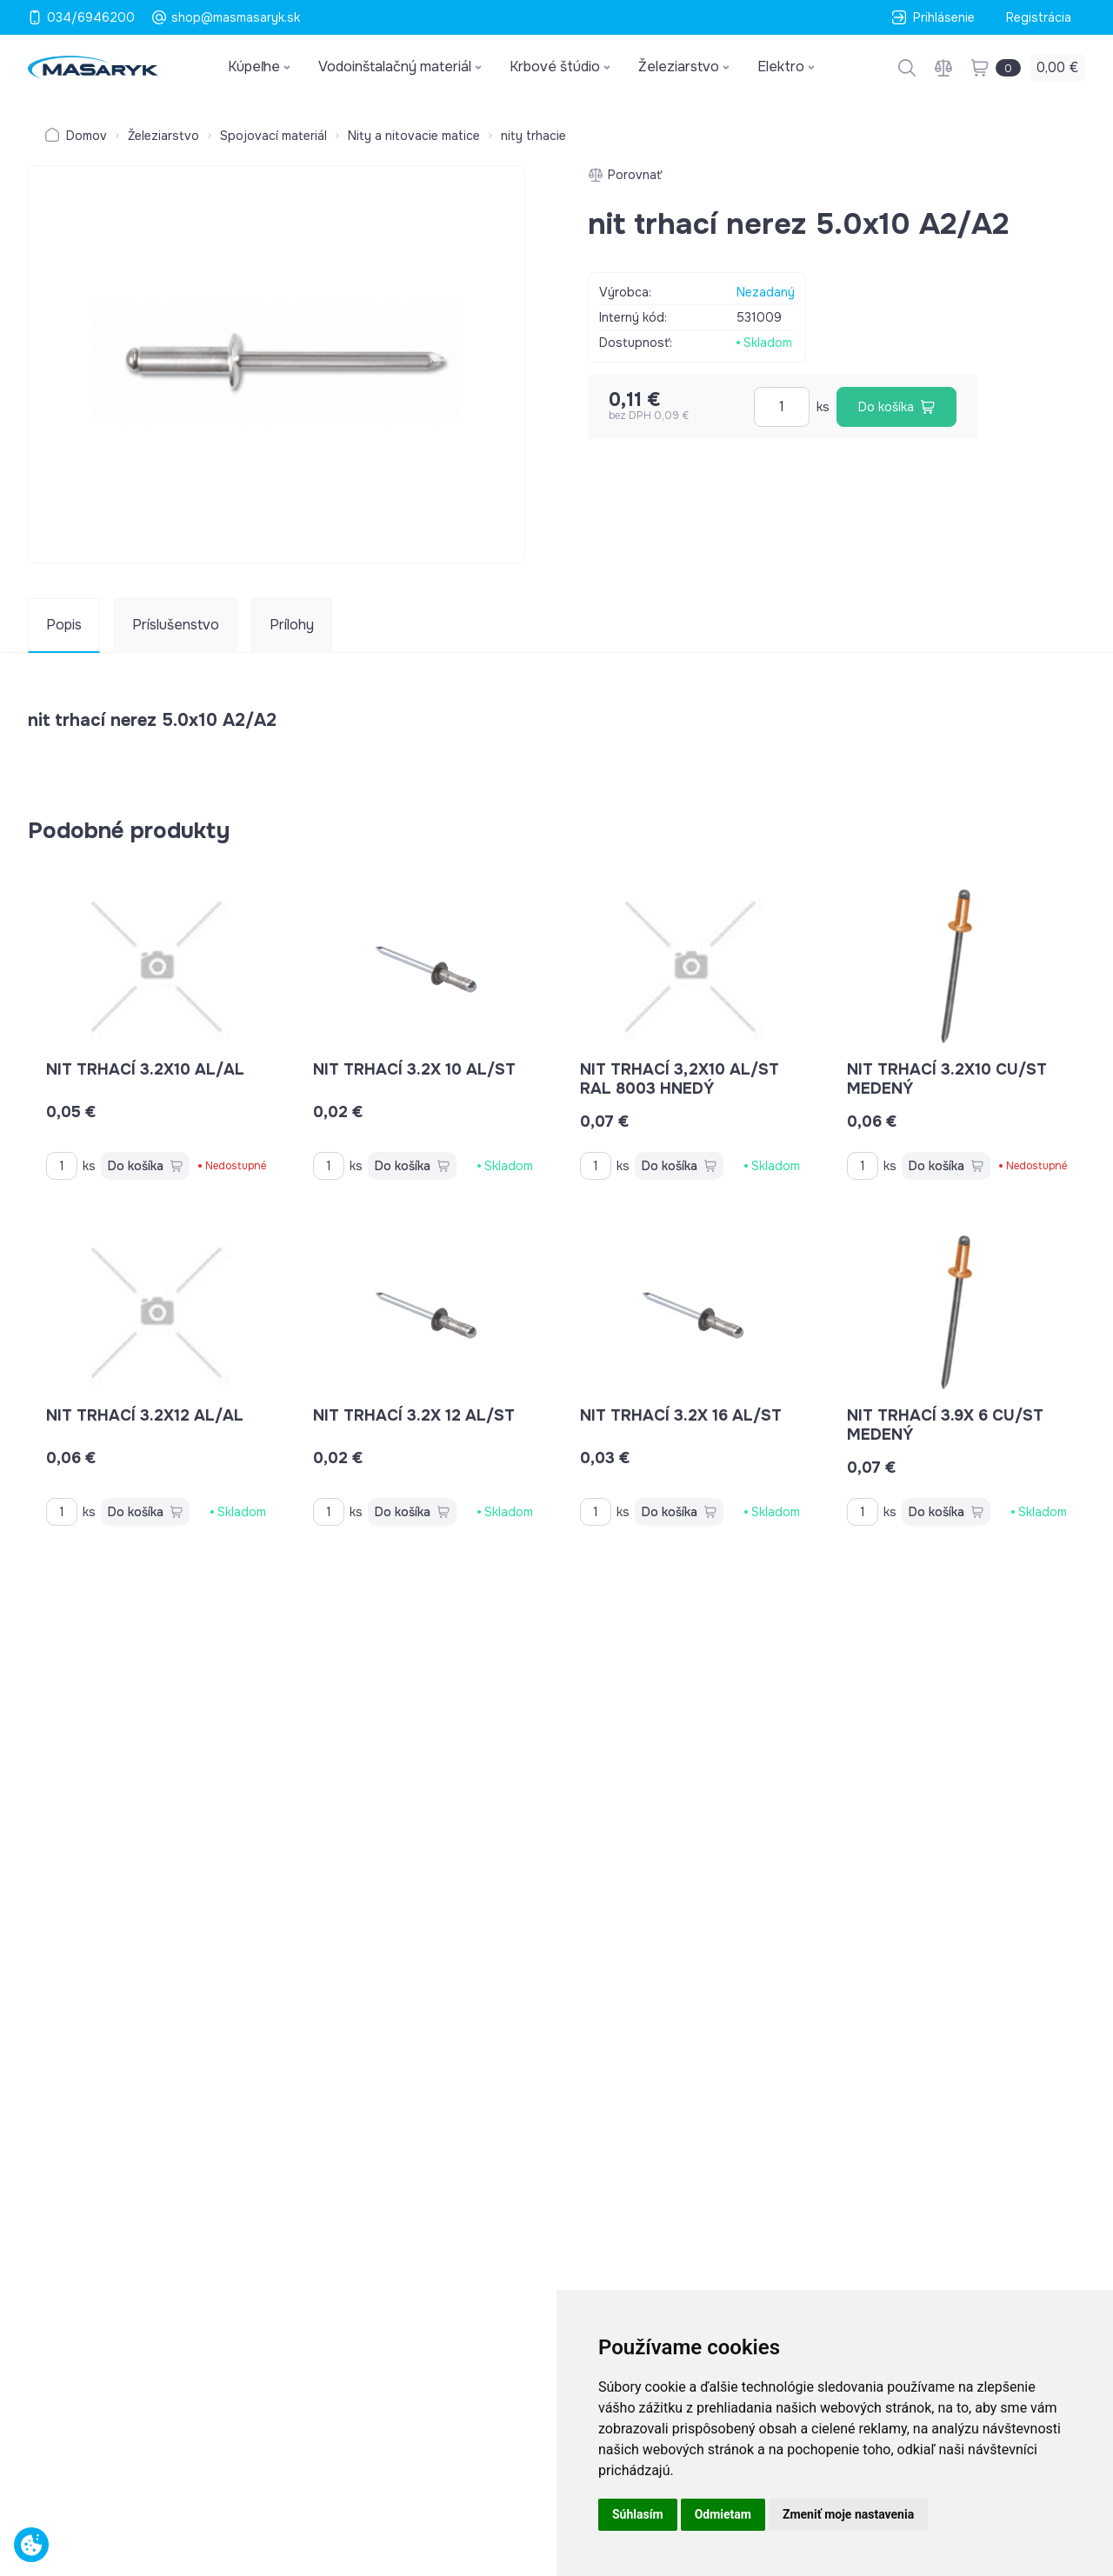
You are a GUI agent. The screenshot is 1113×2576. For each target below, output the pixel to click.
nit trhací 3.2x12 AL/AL (144, 1415)
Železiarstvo (163, 135)
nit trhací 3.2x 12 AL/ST (414, 1415)
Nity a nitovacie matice (414, 135)
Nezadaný (765, 292)
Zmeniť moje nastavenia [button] (848, 2514)
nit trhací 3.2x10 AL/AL (145, 1069)
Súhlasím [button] (637, 2514)
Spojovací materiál (273, 135)
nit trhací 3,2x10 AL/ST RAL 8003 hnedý (679, 1079)
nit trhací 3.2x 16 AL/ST (681, 1415)
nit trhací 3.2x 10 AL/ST (414, 1069)
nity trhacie (533, 135)
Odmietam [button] (723, 2514)
